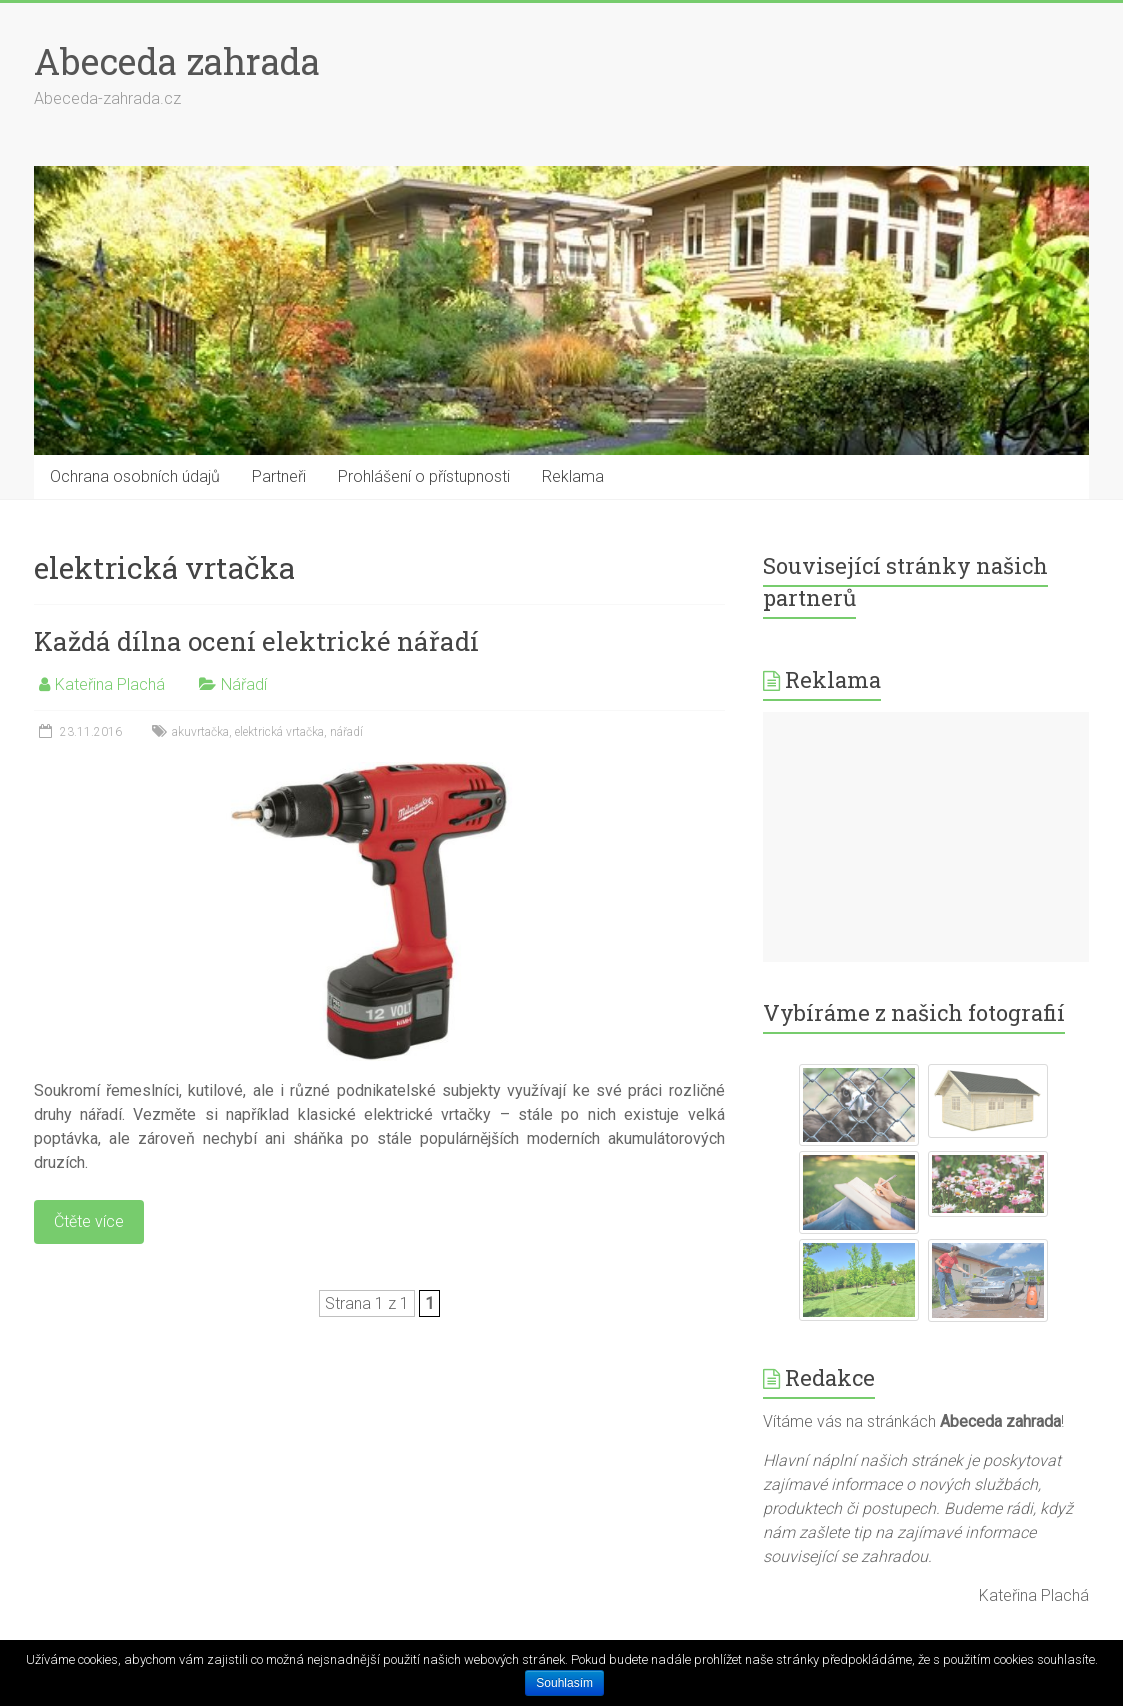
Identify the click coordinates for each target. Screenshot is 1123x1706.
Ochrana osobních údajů (135, 476)
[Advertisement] (926, 837)
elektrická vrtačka (279, 732)
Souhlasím (564, 1683)
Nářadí (244, 684)
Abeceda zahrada (177, 61)
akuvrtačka (200, 732)
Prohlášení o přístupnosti (424, 476)
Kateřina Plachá (110, 684)
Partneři (279, 476)
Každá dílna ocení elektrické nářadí (256, 641)
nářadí (346, 732)
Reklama (573, 476)
